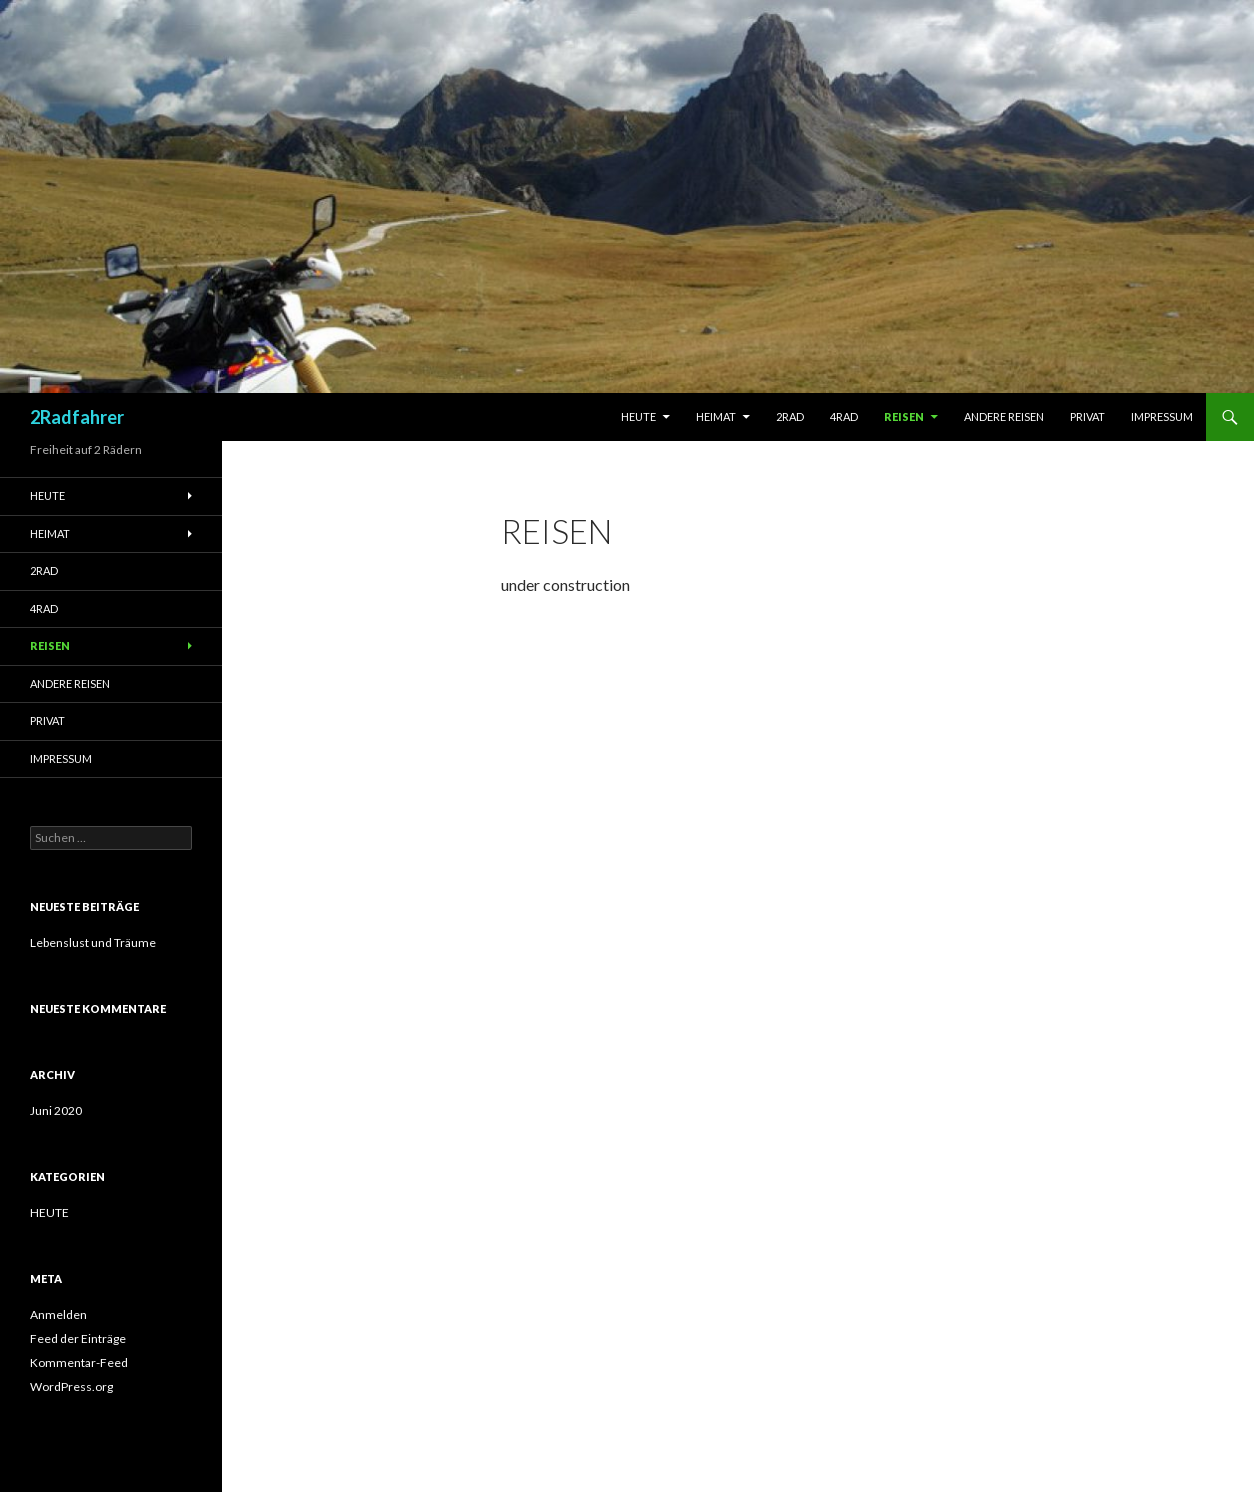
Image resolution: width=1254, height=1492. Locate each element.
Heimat (716, 416)
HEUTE (49, 1212)
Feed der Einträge (78, 1338)
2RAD (790, 416)
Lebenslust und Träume (93, 942)
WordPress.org (71, 1386)
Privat (1087, 416)
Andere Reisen (1004, 416)
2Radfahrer (77, 417)
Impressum (1162, 416)
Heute (638, 416)
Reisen (904, 416)
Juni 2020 (56, 1110)
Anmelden (58, 1314)
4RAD (844, 416)
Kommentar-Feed (79, 1362)
